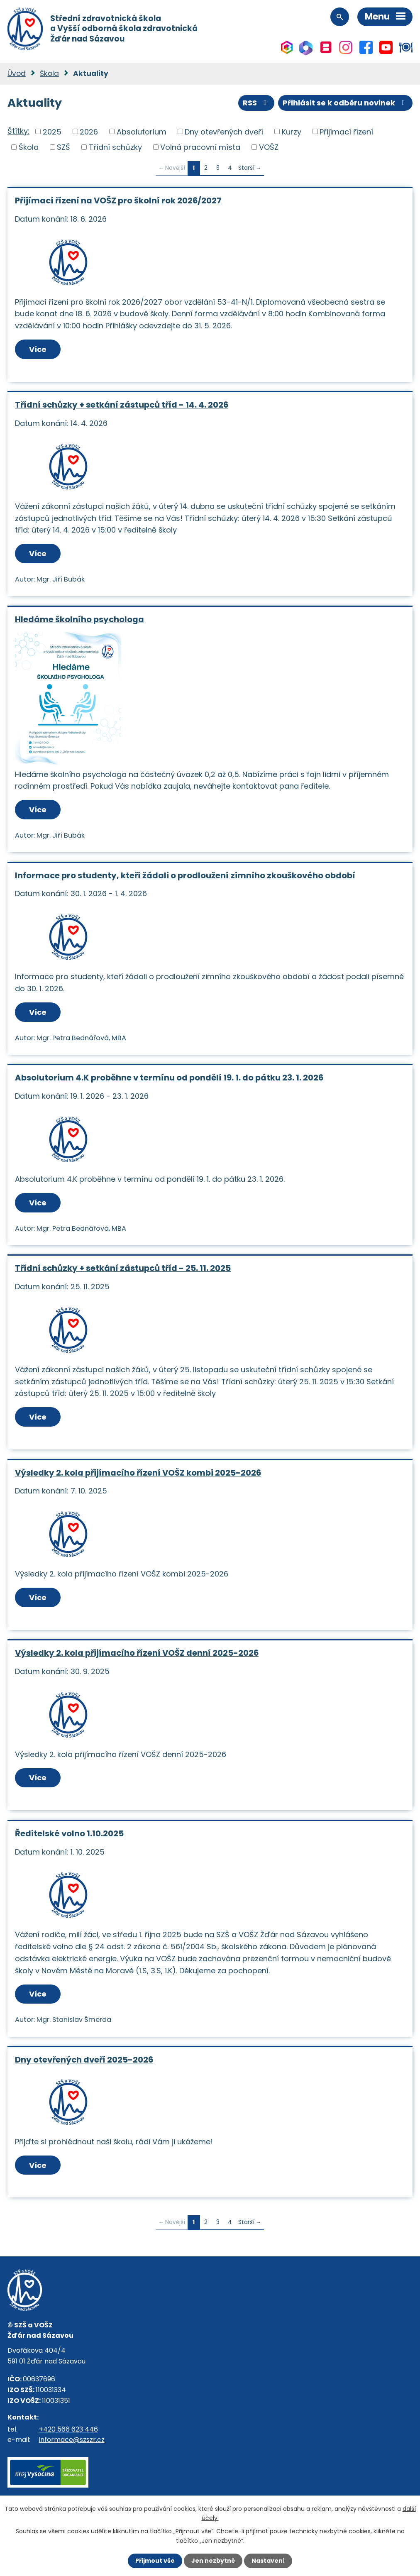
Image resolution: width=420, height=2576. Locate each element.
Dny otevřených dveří (224, 131)
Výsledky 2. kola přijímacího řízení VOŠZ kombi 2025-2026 (138, 1473)
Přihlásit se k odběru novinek (345, 103)
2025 (52, 131)
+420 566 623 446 (68, 2429)
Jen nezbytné (213, 2560)
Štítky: (18, 131)
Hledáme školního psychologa (79, 619)
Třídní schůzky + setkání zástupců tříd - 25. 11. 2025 (123, 1268)
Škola (49, 73)
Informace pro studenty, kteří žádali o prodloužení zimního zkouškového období (185, 875)
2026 (89, 131)
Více (37, 349)
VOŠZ (268, 147)
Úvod (16, 73)
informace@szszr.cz (72, 2439)
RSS (256, 103)
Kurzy (291, 131)
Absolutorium (141, 131)
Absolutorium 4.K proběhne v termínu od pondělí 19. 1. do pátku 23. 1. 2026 (169, 1077)
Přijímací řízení (346, 131)
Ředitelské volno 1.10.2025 (69, 1833)
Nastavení (268, 2560)
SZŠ (63, 147)
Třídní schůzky (115, 147)
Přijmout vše (155, 2560)
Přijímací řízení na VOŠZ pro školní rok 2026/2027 (118, 200)
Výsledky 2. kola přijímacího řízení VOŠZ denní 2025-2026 (137, 1653)
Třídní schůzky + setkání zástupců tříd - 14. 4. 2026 (121, 405)
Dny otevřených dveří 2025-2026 (84, 2059)
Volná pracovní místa (200, 147)
